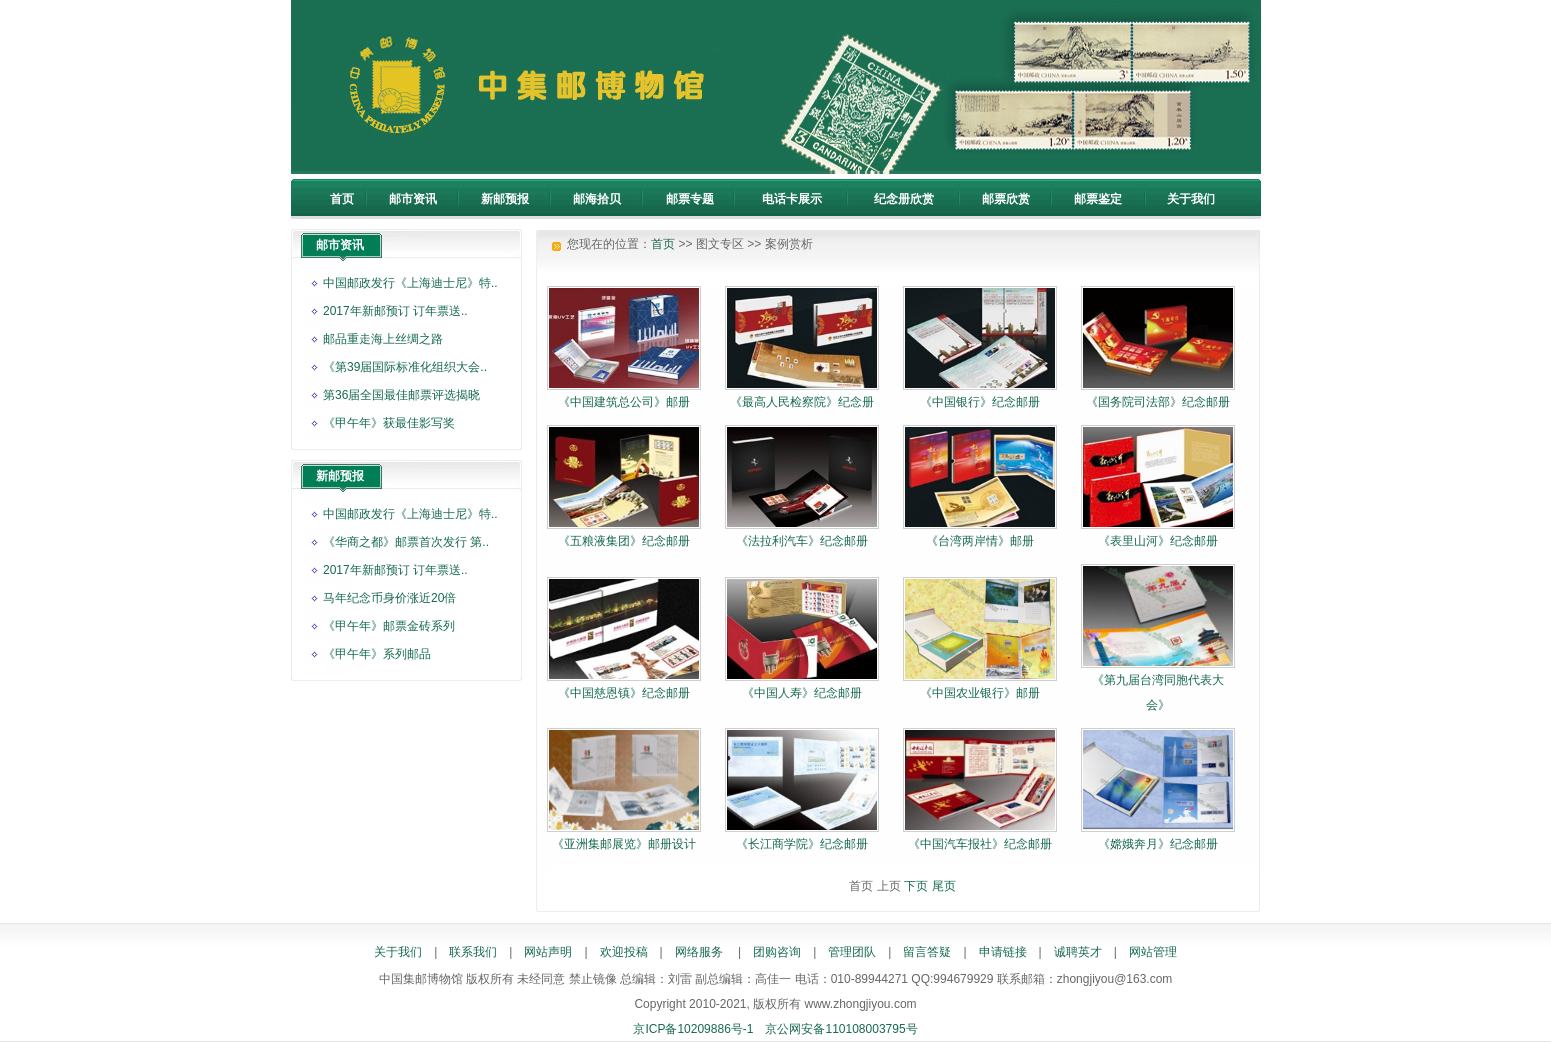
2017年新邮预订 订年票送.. (395, 311)
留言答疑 (927, 952)
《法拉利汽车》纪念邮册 (802, 541)
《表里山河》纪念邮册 (1158, 541)
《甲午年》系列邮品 (377, 654)
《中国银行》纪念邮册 (980, 402)
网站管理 (1153, 952)
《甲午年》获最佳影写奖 (389, 423)
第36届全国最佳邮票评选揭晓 (401, 395)
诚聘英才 (1078, 952)
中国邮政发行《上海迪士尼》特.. (410, 283)
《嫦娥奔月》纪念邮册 (1158, 844)
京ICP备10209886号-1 (693, 1029)
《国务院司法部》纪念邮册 (1158, 402)
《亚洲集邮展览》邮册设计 (624, 844)
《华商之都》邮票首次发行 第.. (406, 542)
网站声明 (548, 952)
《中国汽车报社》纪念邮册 (980, 844)
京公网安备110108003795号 (841, 1029)
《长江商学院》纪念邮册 (802, 844)
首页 (663, 244)
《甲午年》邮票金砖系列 (389, 626)
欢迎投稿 (624, 952)
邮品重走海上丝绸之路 (383, 339)
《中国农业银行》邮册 (980, 693)
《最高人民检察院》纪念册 (802, 402)
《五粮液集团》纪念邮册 (624, 541)
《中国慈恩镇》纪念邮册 (624, 693)
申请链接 (1003, 952)
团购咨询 (777, 952)
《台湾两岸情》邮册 (980, 541)
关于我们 (398, 952)
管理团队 (852, 952)
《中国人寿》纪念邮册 (802, 693)
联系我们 (473, 952)
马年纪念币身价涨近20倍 (389, 598)
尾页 (944, 886)
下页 (916, 886)
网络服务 (699, 952)
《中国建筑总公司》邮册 (624, 402)
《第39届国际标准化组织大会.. (405, 367)
